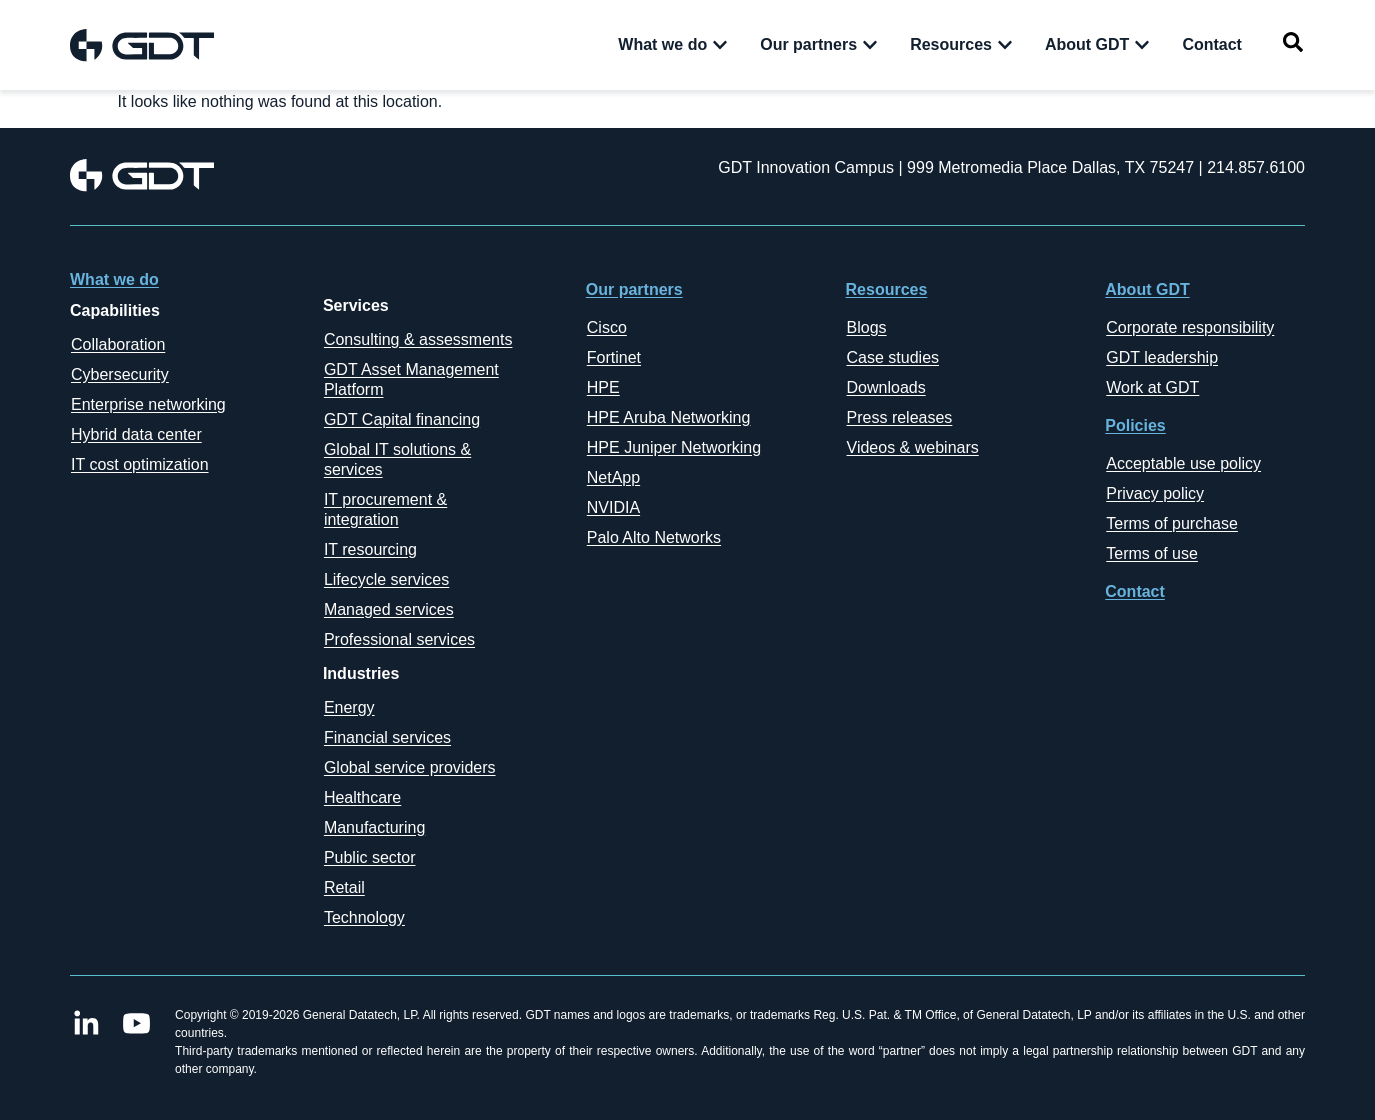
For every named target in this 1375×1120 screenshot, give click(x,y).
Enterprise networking (148, 404)
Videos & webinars (913, 447)
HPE (603, 387)
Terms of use (1152, 553)
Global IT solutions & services (397, 459)
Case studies (893, 357)
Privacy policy (1155, 493)
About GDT (1147, 289)
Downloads (886, 387)
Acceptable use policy (1183, 463)
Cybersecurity (120, 374)
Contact (1135, 591)
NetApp (613, 477)
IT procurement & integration (385, 509)
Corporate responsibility (1190, 327)
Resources (887, 289)
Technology (364, 917)
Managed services (389, 609)
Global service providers (410, 767)
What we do (114, 279)
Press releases (900, 417)
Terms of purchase (1172, 523)
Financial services (387, 737)
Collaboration (118, 344)
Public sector (370, 857)
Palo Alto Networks (654, 537)
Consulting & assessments (418, 339)
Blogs (867, 327)
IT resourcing (370, 549)
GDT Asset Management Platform (411, 379)
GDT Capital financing (402, 419)
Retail (344, 887)
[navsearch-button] (1293, 45)
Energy (349, 707)
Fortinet (614, 357)
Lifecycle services (386, 579)
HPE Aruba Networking (669, 417)
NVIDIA (613, 507)
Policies (1135, 425)
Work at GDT (1152, 387)
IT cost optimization (140, 464)
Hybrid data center (136, 434)
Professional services (399, 639)
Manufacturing (374, 827)
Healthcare (362, 797)
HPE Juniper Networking (674, 447)
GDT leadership (1162, 357)
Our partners (634, 289)
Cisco (607, 327)
